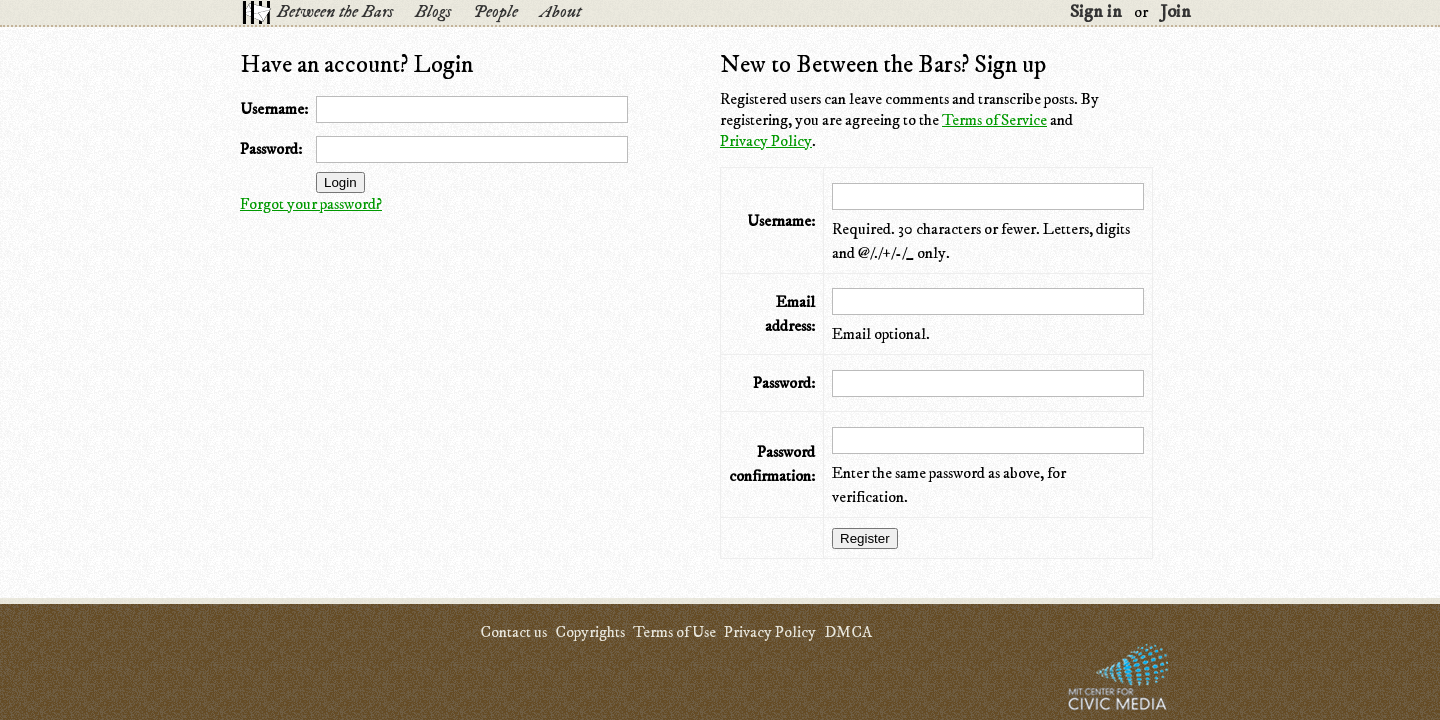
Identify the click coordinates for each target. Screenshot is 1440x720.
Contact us (513, 632)
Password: (271, 149)
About (560, 12)
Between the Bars (335, 12)
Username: (274, 109)
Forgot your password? (311, 204)
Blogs (433, 12)
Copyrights (590, 632)
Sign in (1096, 12)
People (495, 12)
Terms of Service (994, 120)
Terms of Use (674, 632)
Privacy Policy (766, 141)
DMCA (848, 632)
